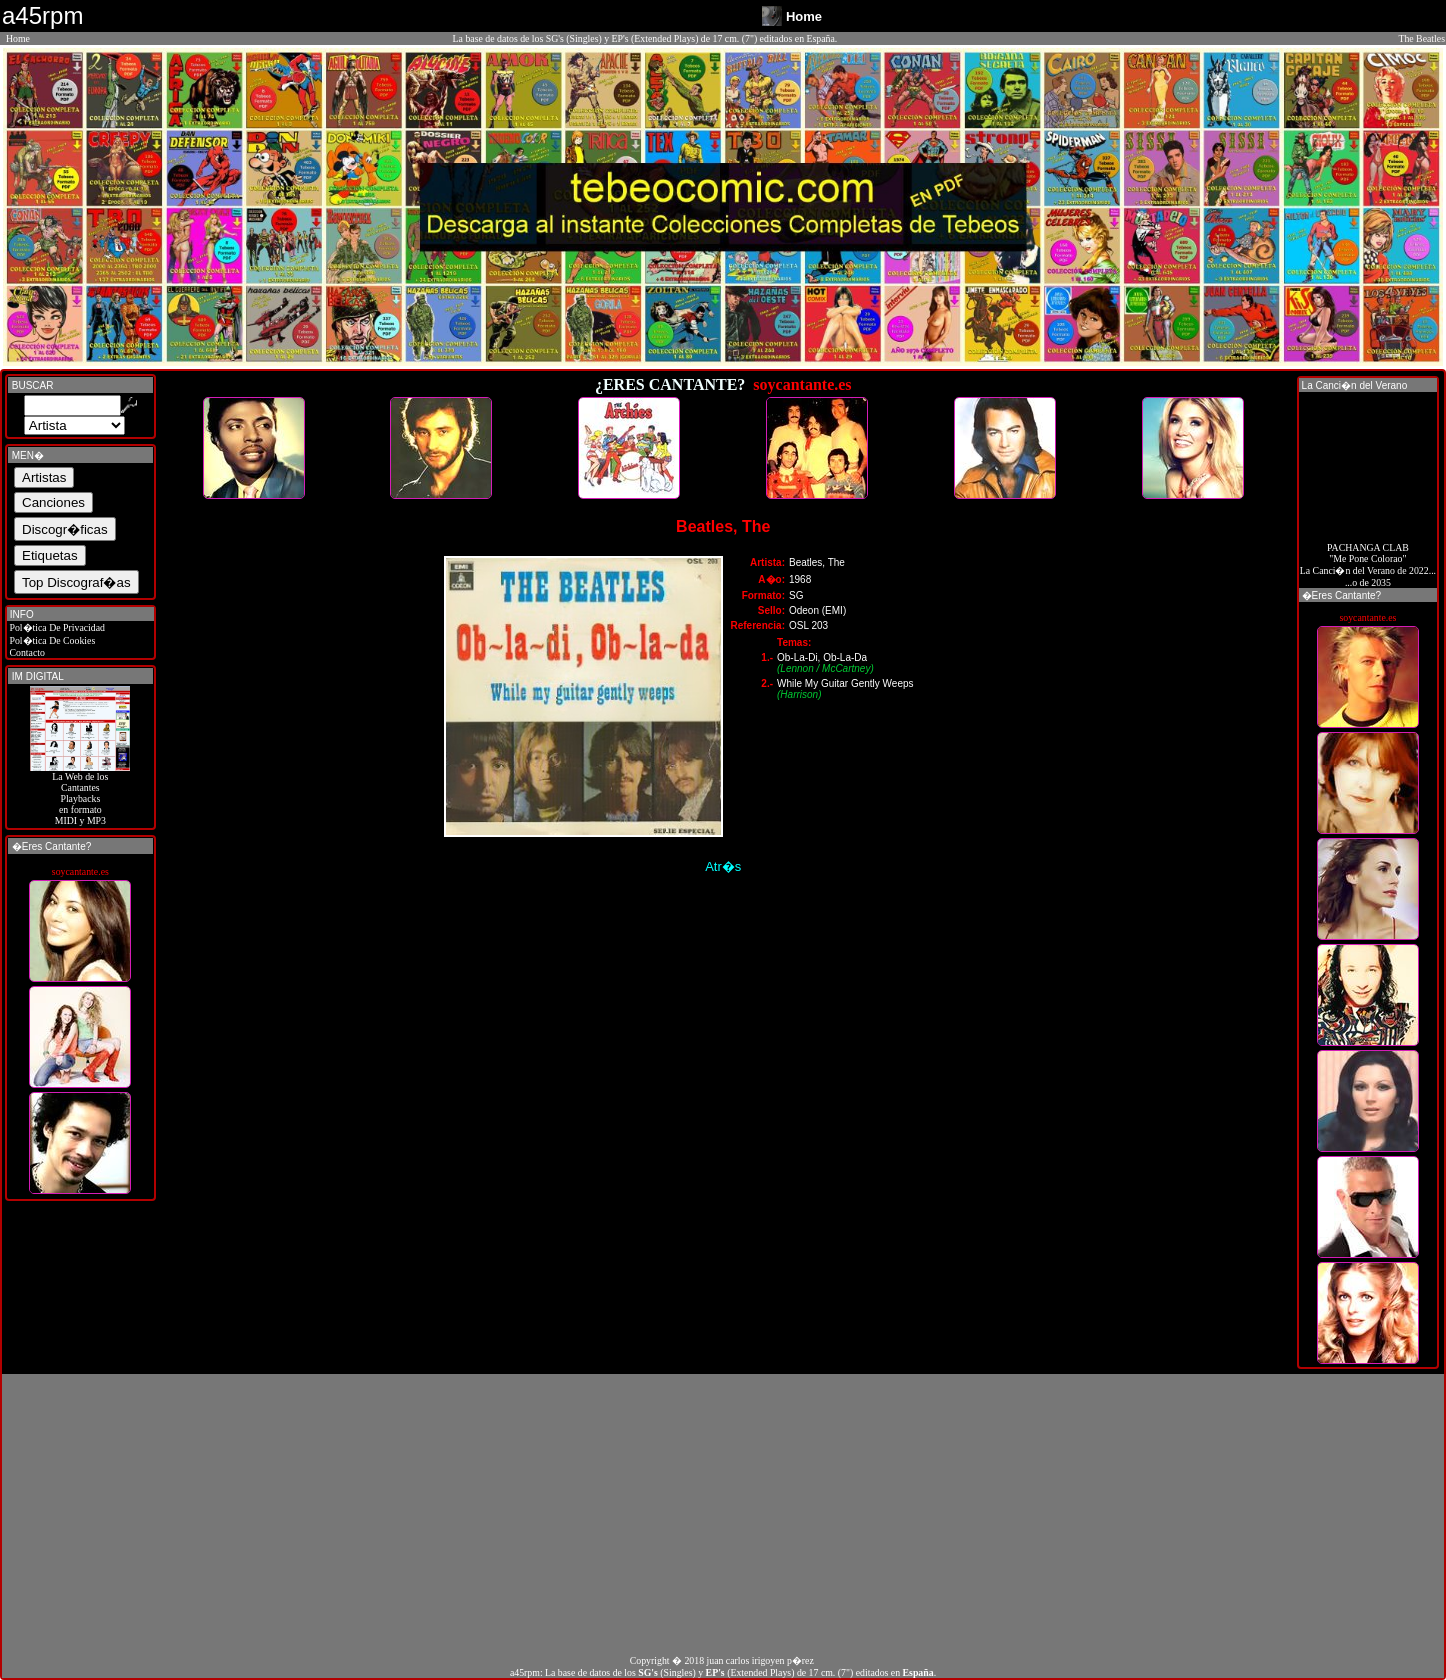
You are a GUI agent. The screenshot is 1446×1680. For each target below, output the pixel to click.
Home (18, 38)
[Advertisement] (723, 1514)
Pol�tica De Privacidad (56, 627)
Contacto (26, 652)
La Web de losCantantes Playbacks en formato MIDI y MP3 (80, 794)
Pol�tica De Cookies (51, 640)
